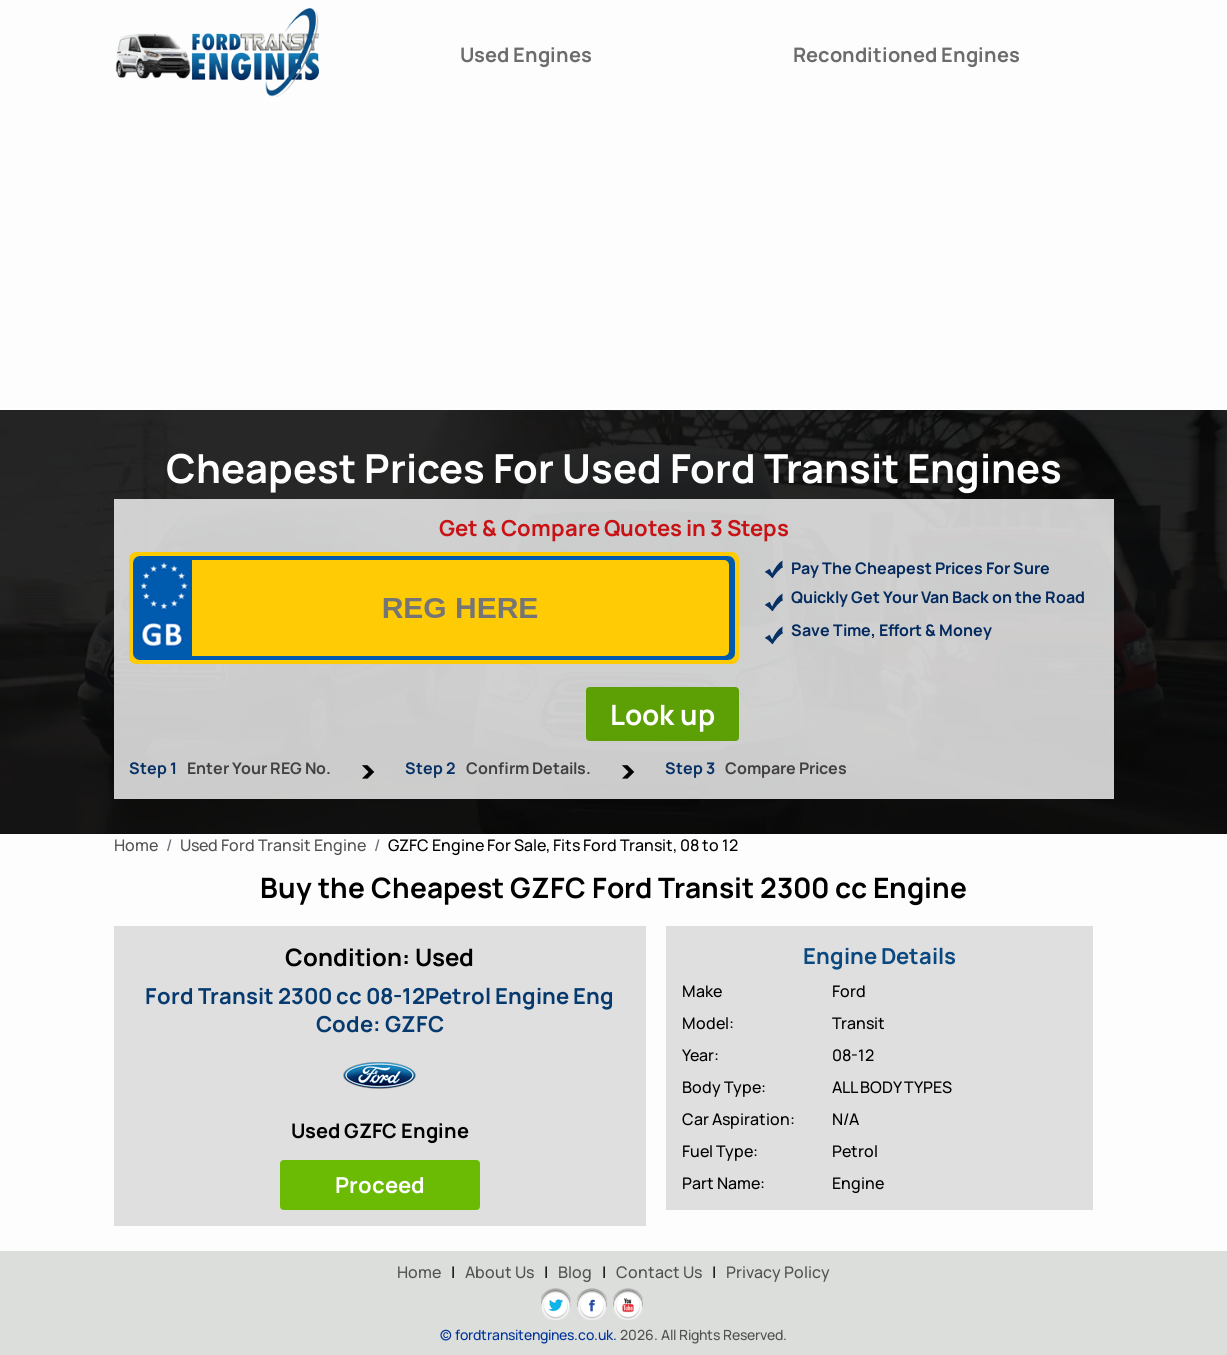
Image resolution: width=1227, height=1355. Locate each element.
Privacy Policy (778, 1272)
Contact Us (659, 1272)
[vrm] (460, 608)
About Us (499, 1272)
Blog (575, 1272)
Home (419, 1272)
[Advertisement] (614, 260)
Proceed (380, 1185)
